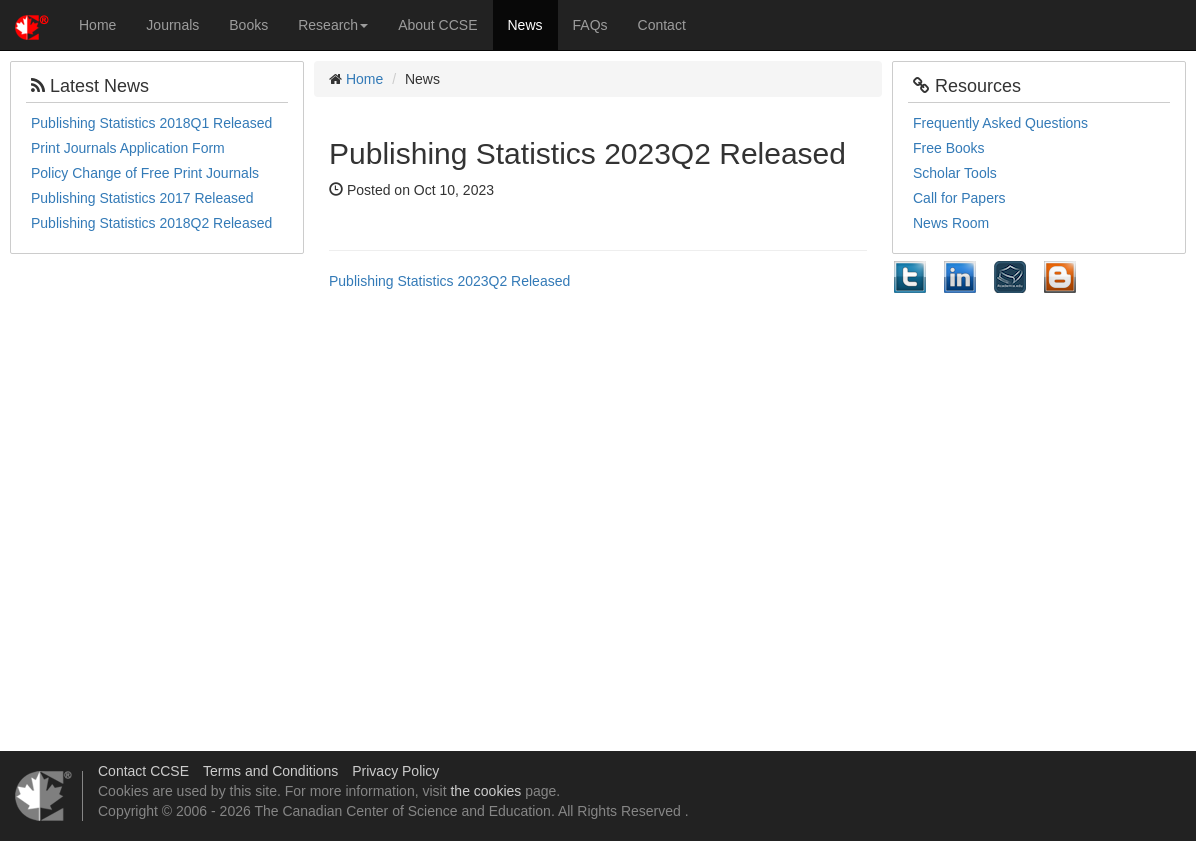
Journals (172, 25)
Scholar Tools (955, 173)
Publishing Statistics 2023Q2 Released (449, 281)
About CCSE (437, 25)
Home (97, 25)
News (525, 25)
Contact (662, 25)
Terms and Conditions (270, 771)
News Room (951, 223)
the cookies (485, 791)
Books (248, 25)
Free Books (949, 148)
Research (333, 25)
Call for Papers (959, 198)
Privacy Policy (395, 771)
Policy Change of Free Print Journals (145, 173)
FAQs (590, 25)
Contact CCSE (143, 771)
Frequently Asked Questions (1000, 123)
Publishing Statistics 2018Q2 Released (151, 223)
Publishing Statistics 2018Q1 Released (151, 123)
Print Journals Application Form (128, 148)
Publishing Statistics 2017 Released (142, 198)
